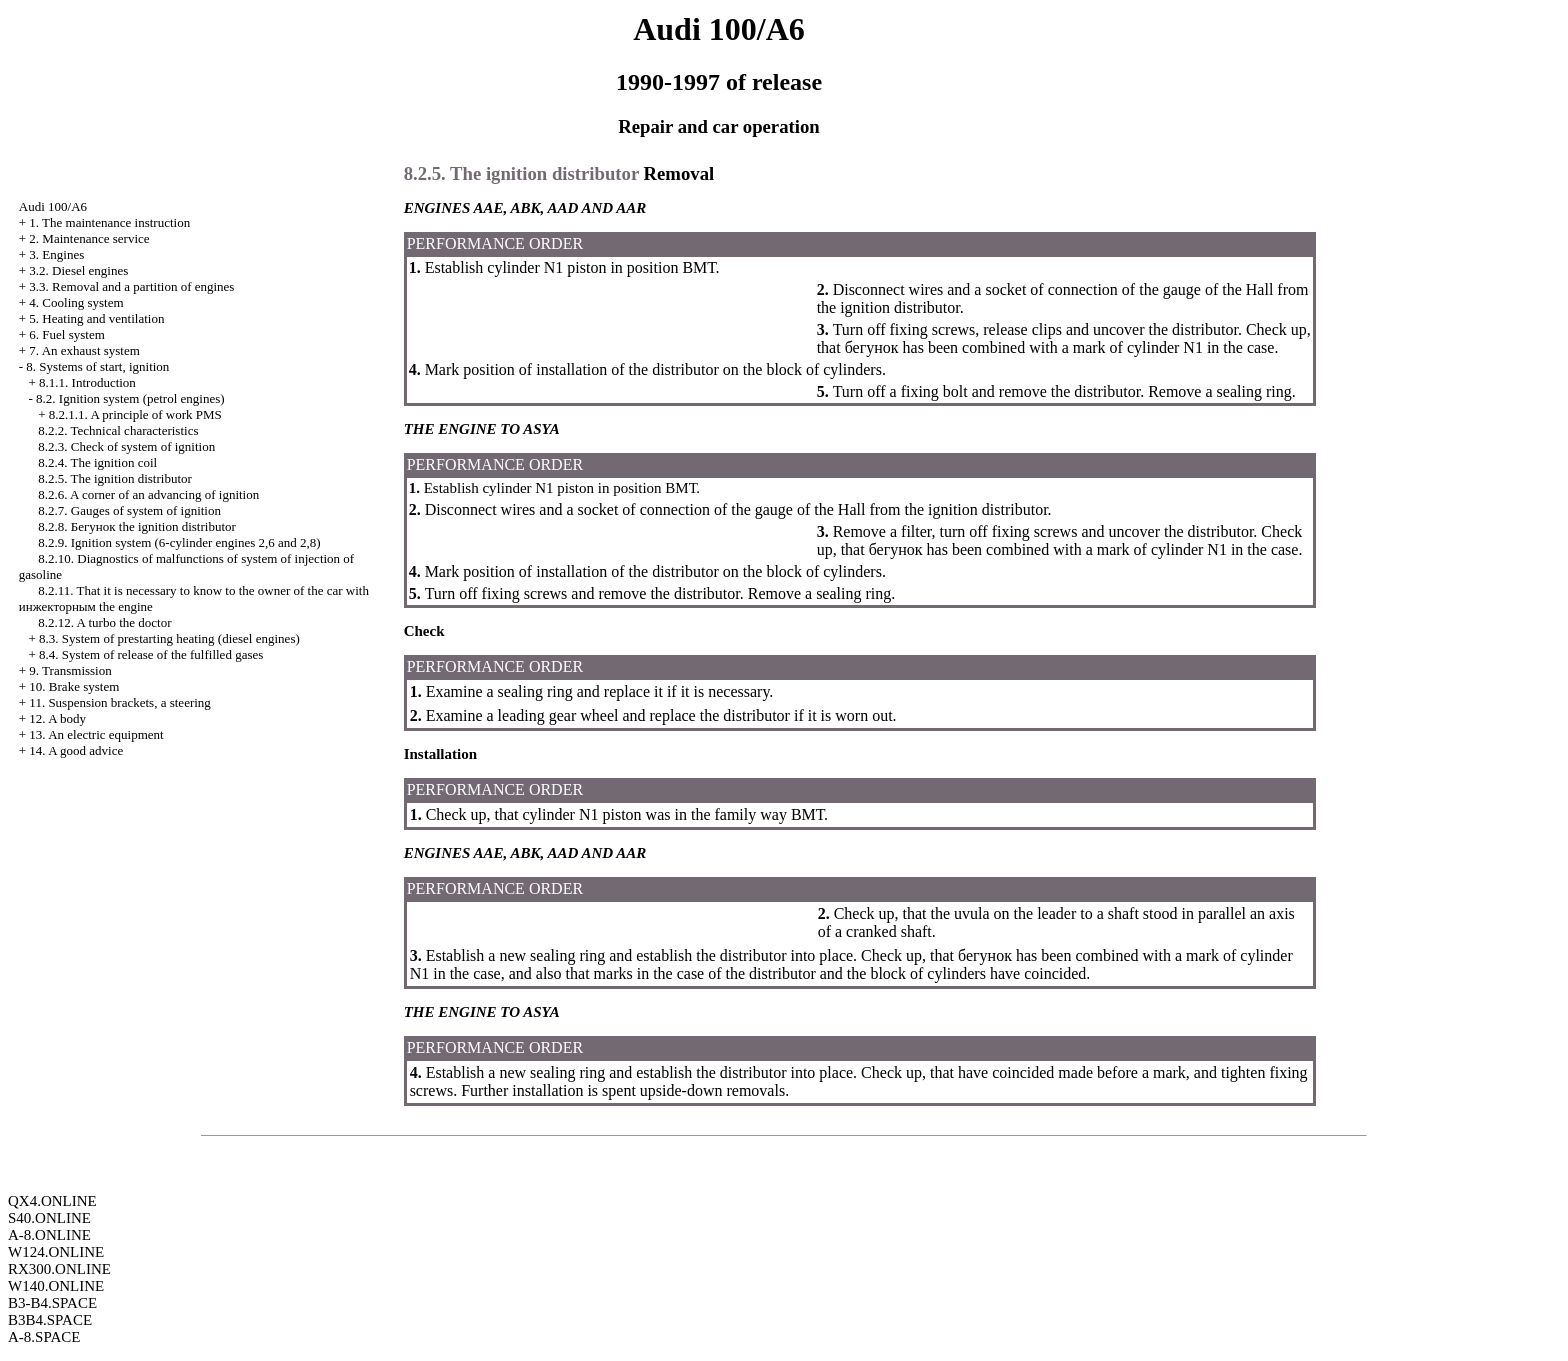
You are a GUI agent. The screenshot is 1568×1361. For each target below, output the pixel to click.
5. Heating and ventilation (96, 318)
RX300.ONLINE (59, 1269)
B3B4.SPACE (50, 1320)
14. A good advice (76, 750)
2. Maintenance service (89, 238)
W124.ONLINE (56, 1252)
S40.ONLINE (49, 1218)
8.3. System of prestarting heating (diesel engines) (169, 638)
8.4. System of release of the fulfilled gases (151, 654)
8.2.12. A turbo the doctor (104, 622)
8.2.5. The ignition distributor (115, 478)
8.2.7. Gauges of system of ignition (129, 510)
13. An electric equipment (96, 734)
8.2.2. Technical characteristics (118, 430)
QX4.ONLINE (52, 1201)
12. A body (57, 718)
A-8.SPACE (44, 1337)
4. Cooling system (76, 302)
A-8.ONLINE (49, 1235)
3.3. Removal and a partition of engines (131, 286)
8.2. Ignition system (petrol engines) (130, 398)
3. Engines (56, 254)
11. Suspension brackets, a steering (119, 702)
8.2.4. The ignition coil (97, 462)
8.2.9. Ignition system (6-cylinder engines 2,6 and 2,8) (179, 542)
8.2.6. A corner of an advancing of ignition (148, 494)
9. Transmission (70, 670)
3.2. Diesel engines (78, 270)
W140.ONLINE (56, 1286)
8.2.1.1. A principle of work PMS (135, 414)
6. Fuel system (66, 334)
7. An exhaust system (84, 350)
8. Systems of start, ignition (97, 366)
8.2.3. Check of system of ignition (126, 446)
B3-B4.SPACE (52, 1303)
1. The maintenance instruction (109, 222)
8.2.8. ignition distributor (137, 526)
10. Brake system (74, 686)
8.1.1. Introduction (87, 382)
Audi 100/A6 (53, 206)
